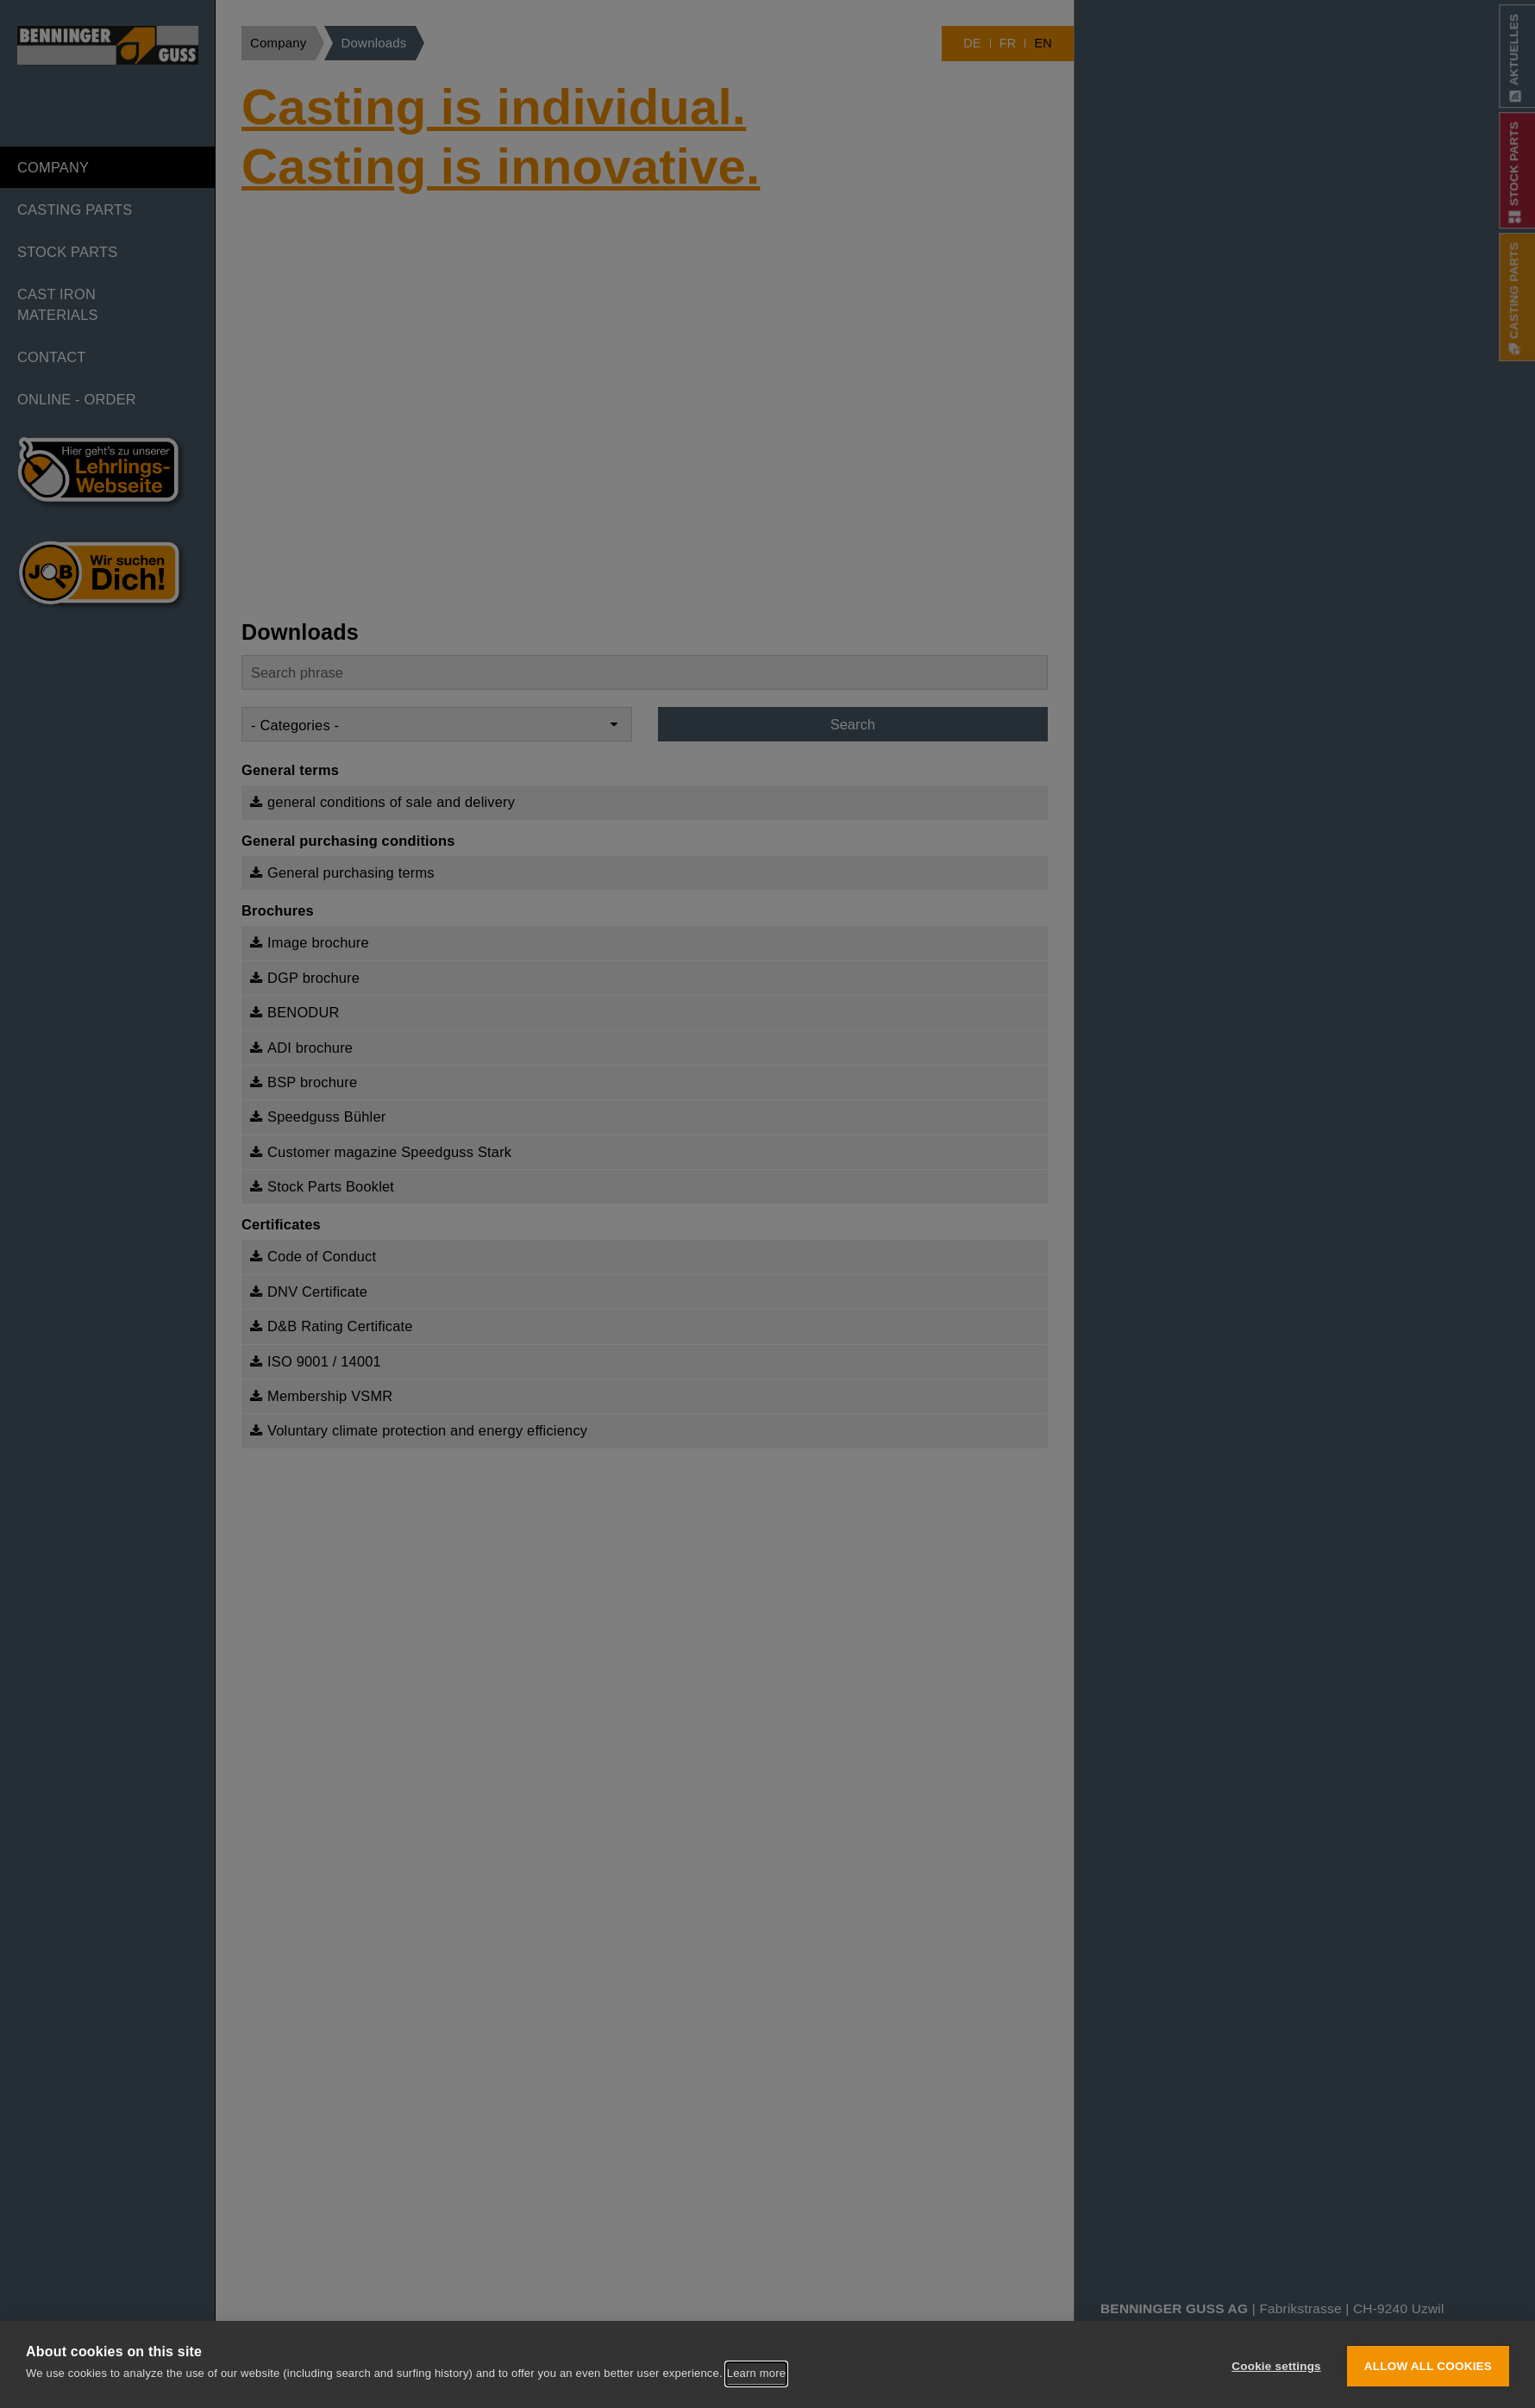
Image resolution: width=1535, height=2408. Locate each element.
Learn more (756, 2374)
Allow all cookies (1428, 2365)
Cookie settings (1276, 2365)
